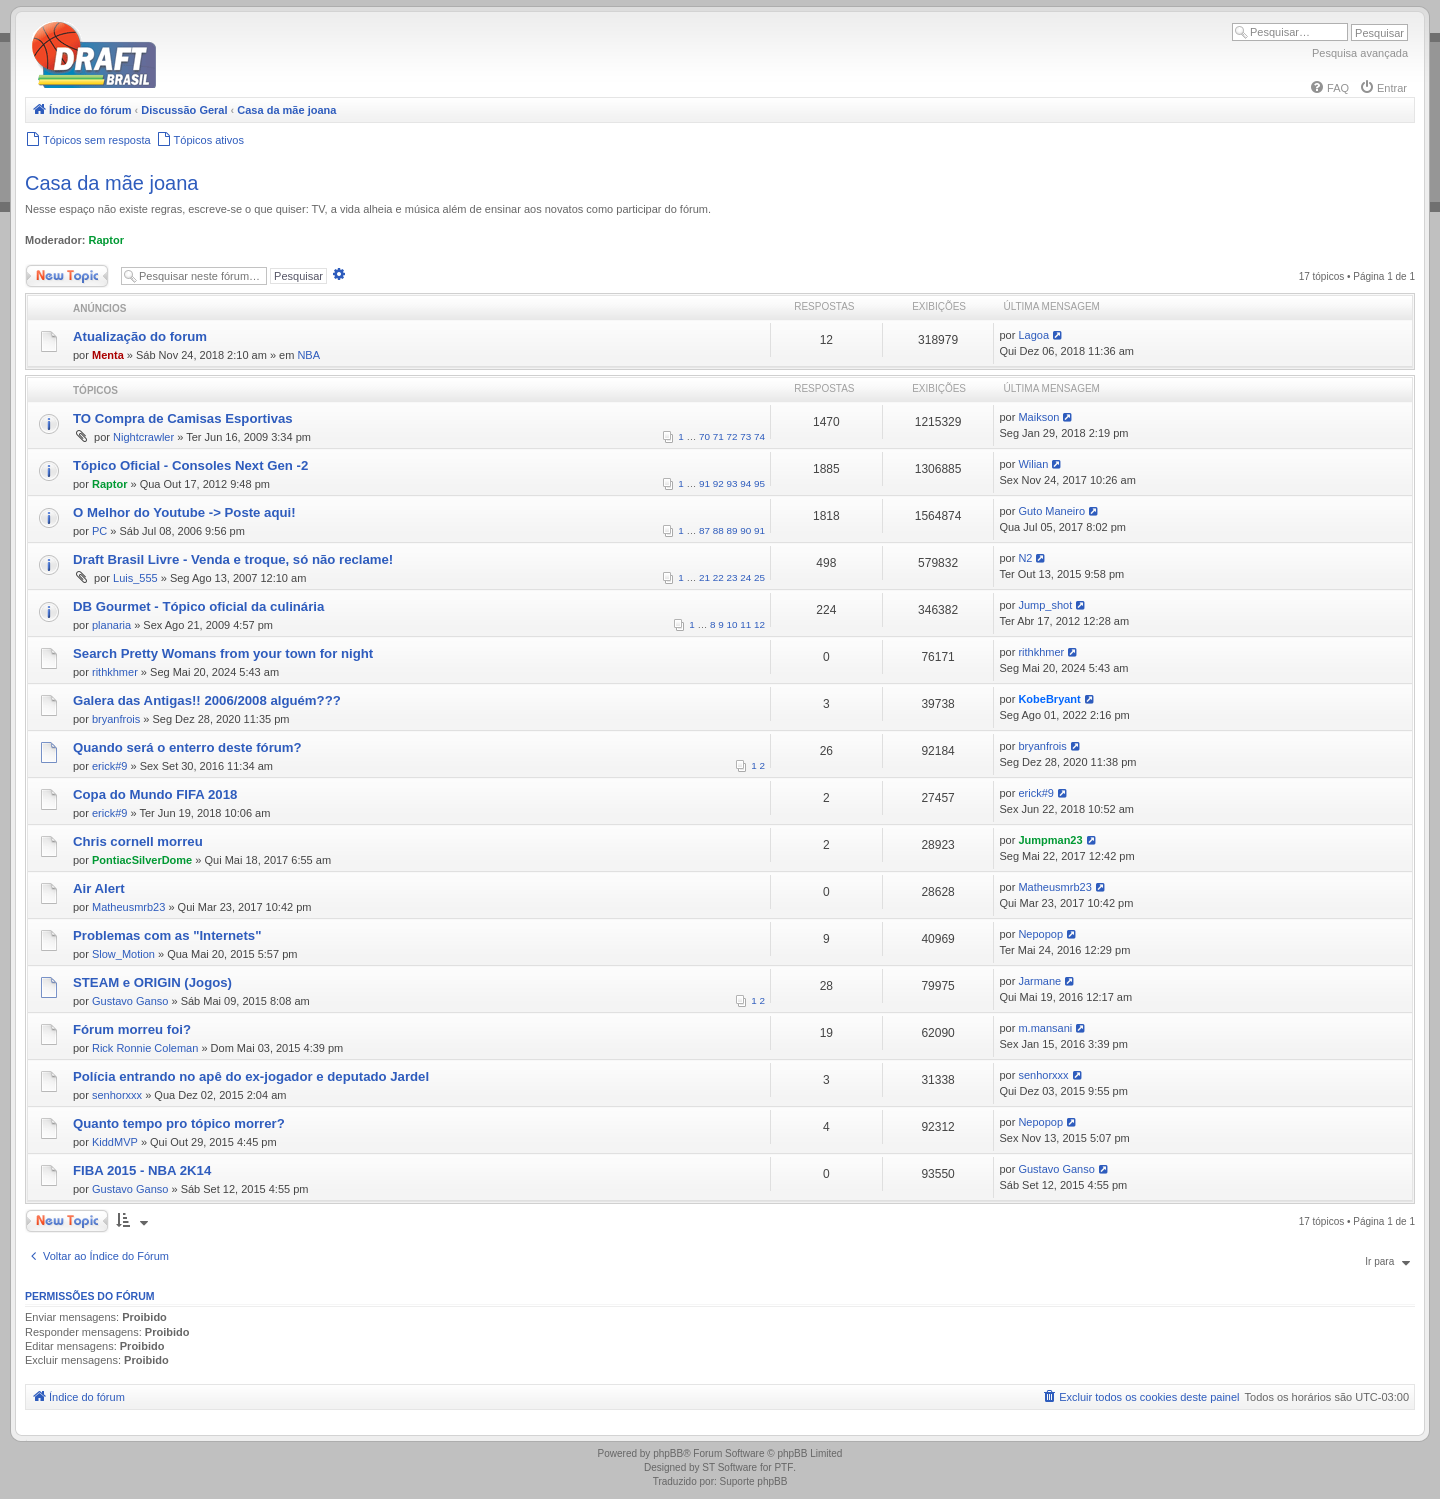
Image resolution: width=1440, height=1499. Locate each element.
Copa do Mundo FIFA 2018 (155, 794)
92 (718, 483)
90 (745, 530)
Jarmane (1039, 981)
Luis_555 (135, 578)
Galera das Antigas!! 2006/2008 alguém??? (207, 700)
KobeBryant (1049, 699)
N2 (1025, 558)
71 (718, 436)
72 (732, 436)
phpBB (668, 1453)
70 (704, 436)
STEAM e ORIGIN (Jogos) (152, 982)
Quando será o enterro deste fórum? (187, 747)
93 (732, 483)
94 (745, 483)
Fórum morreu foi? (132, 1029)
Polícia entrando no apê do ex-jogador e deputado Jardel (251, 1076)
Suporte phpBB (754, 1481)
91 (704, 483)
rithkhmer (115, 672)
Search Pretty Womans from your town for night (223, 653)
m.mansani (1045, 1028)
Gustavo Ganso (130, 1001)
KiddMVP (115, 1142)
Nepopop (1040, 934)
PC (99, 531)
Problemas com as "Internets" (167, 935)
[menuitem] (1329, 88)
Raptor (106, 240)
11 (745, 624)
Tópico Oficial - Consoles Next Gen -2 (190, 465)
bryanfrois (116, 719)
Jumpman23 (1050, 840)
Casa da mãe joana (111, 183)
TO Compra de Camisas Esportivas (183, 418)
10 (732, 624)
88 (718, 530)
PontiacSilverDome (142, 860)
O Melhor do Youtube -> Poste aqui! (184, 512)
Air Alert (99, 888)
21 (704, 577)
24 (745, 577)
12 (759, 624)
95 (759, 483)
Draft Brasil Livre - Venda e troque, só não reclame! (233, 559)
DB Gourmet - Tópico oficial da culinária (198, 606)
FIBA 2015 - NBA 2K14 (142, 1170)
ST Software (729, 1467)
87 (704, 530)
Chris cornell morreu (138, 841)
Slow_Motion (123, 954)
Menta (108, 355)
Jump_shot (1045, 605)
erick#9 (109, 766)
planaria (111, 625)
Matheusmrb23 (128, 907)
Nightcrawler (143, 437)
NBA (308, 355)
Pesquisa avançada (1360, 53)
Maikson (1038, 417)
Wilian (1033, 464)
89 (732, 530)
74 (759, 436)
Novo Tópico (67, 276)
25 (759, 577)
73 (745, 436)
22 (718, 577)
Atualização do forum (140, 336)
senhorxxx (117, 1095)
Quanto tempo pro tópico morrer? (179, 1123)
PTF (783, 1467)
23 (732, 577)
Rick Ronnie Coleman (145, 1048)
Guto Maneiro (1051, 511)
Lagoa (1033, 335)
